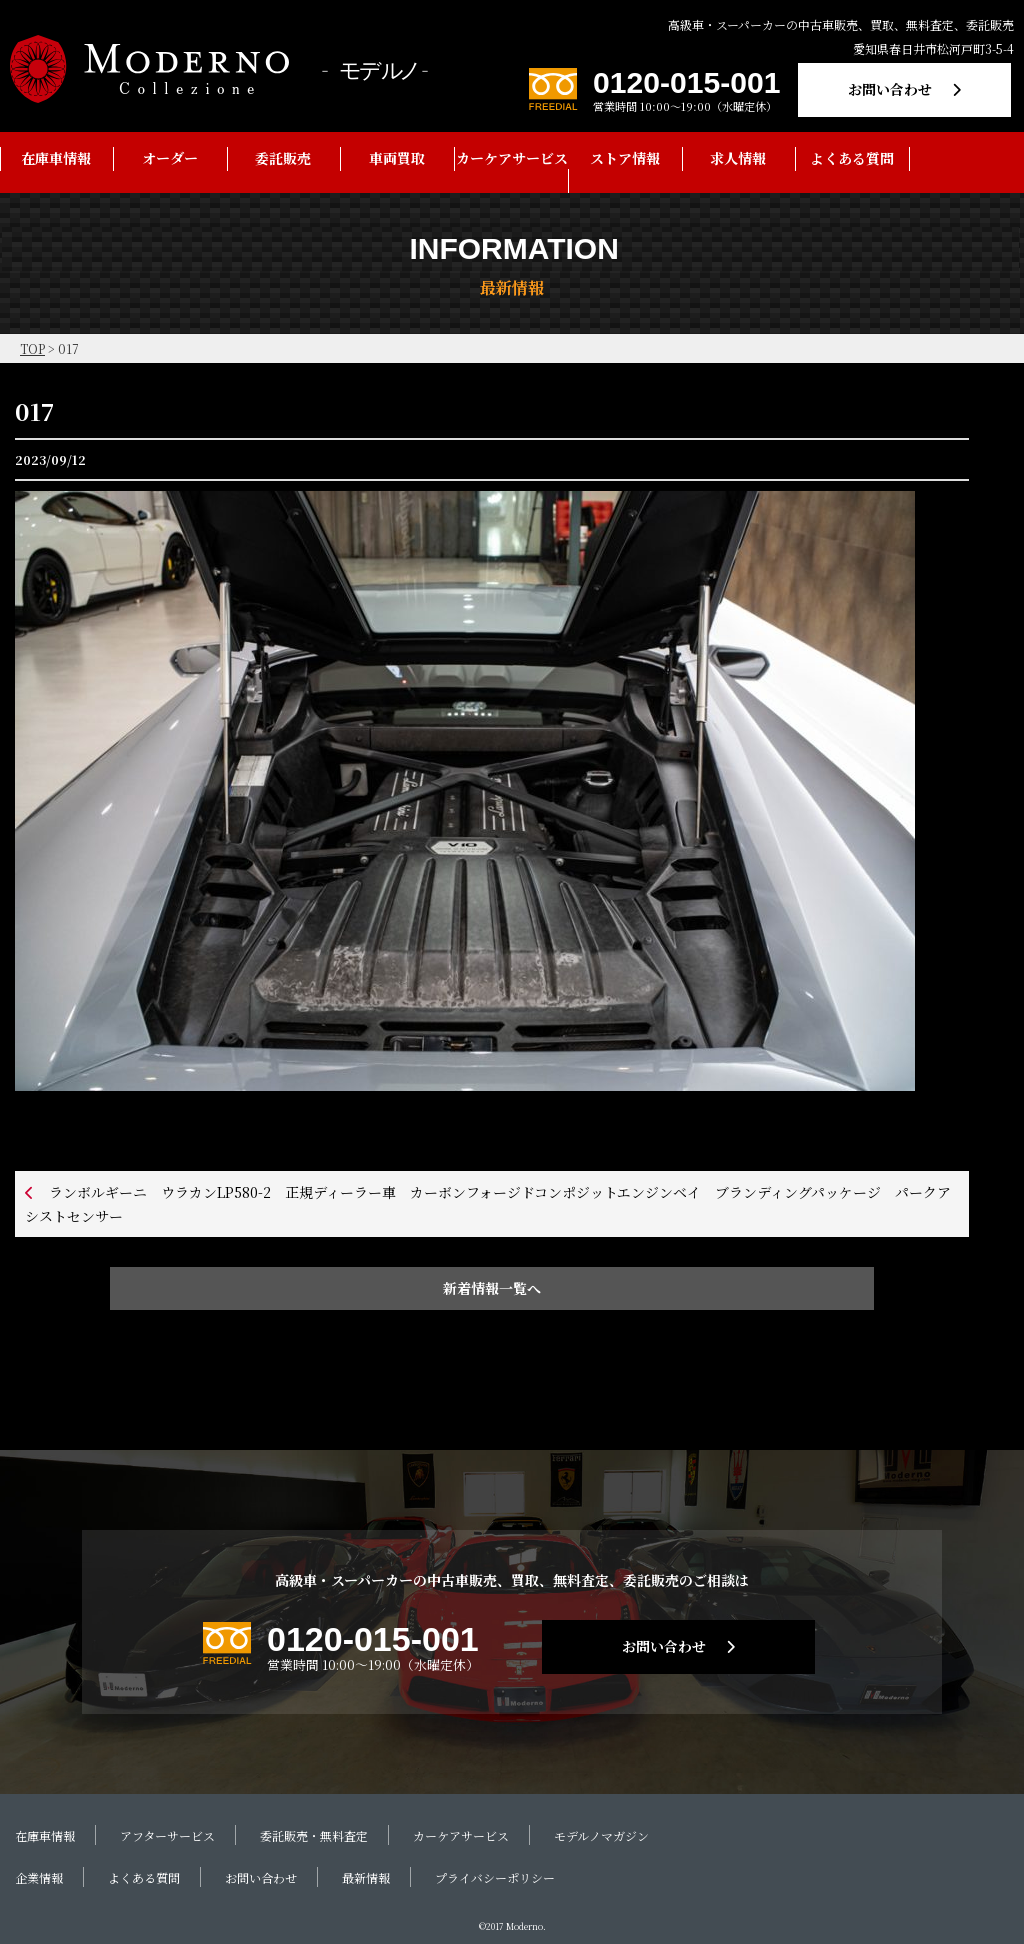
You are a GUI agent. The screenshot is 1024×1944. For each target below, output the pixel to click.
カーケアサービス (512, 158)
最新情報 (366, 1877)
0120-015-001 (686, 82)
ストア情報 (625, 158)
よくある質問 (852, 158)
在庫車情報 (56, 158)
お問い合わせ (890, 89)
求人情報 (738, 158)
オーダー (170, 158)
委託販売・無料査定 (314, 1835)
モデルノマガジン (601, 1835)
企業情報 (39, 1877)
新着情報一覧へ (492, 1288)
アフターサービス (167, 1835)
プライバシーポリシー (495, 1877)
